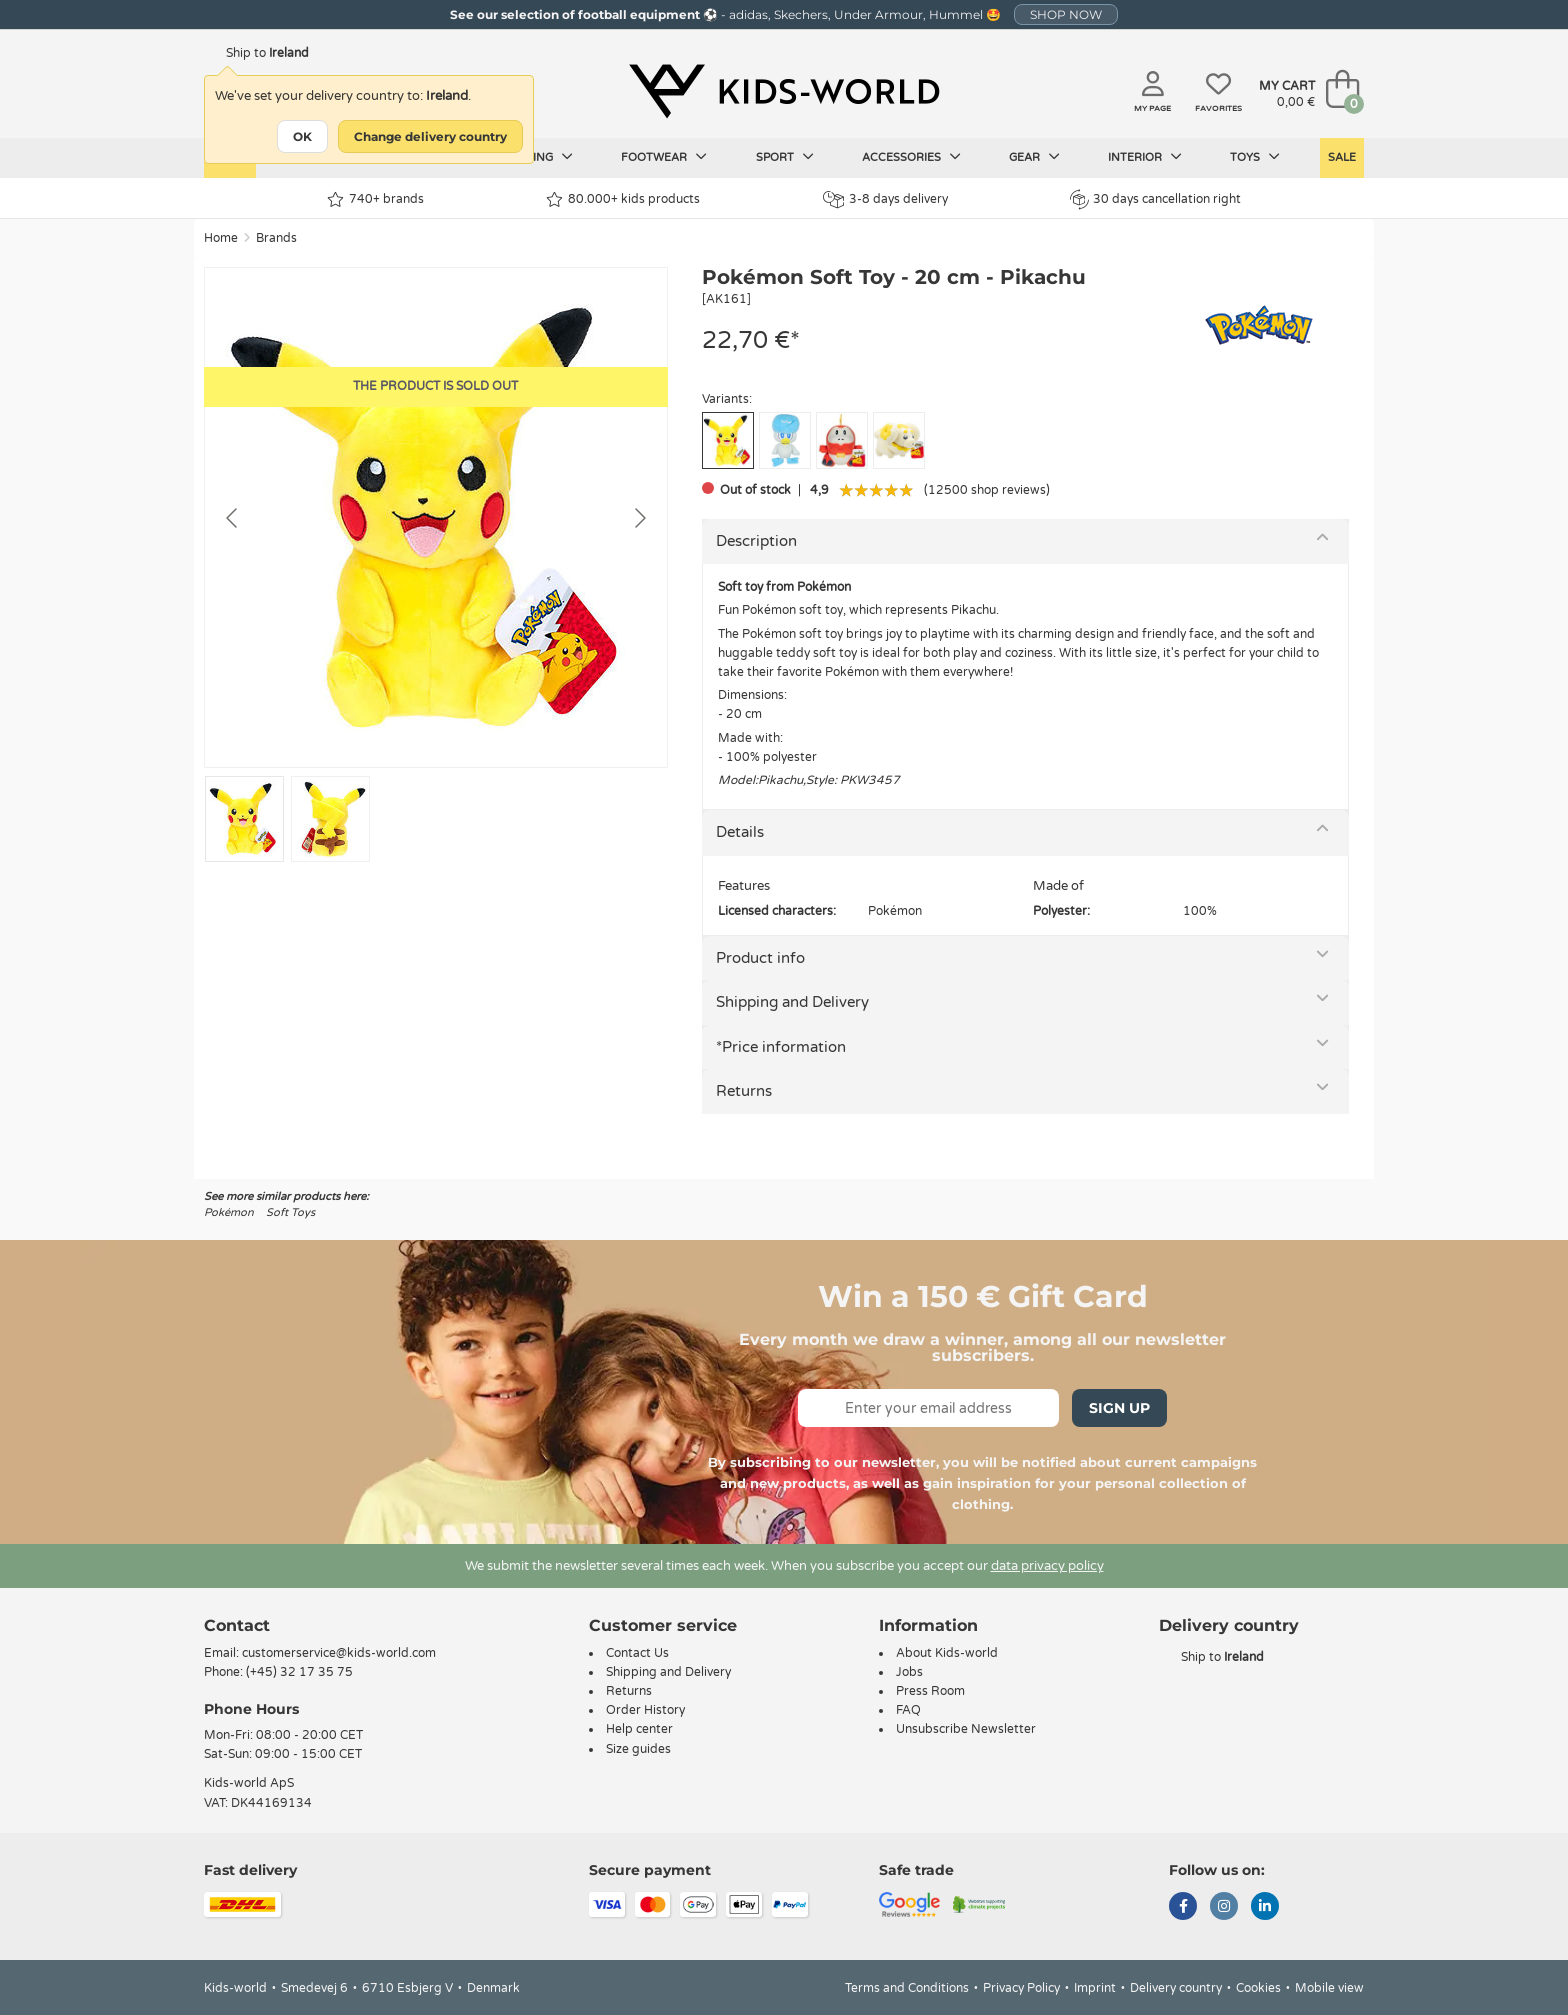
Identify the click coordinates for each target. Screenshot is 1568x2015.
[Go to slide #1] (244, 819)
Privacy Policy (1021, 1988)
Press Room (930, 1691)
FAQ (908, 1710)
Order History (645, 1710)
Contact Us (637, 1653)
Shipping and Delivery (792, 1002)
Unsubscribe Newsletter (966, 1729)
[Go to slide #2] (330, 819)
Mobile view (1329, 1988)
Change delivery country (430, 136)
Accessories (911, 157)
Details (740, 832)
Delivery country (1176, 1988)
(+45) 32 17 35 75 (299, 1672)
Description (756, 541)
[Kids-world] (784, 91)
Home (221, 238)
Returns (744, 1091)
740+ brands (375, 199)
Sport (785, 157)
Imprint (1095, 1988)
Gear (1034, 157)
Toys (1255, 157)
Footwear (664, 157)
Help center (639, 1729)
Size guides (638, 1749)
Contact (237, 1625)
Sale (1342, 157)
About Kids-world (947, 1653)
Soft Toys (290, 1212)
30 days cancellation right (1155, 199)
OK (302, 136)
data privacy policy (1047, 1566)
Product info (760, 958)
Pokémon (229, 1212)
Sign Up (1119, 1408)
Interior (1145, 157)
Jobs (909, 1672)
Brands (276, 238)
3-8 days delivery (885, 199)
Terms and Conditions (907, 1988)
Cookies (1258, 1988)
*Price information (781, 1047)
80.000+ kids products (623, 199)
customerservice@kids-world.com (339, 1653)
